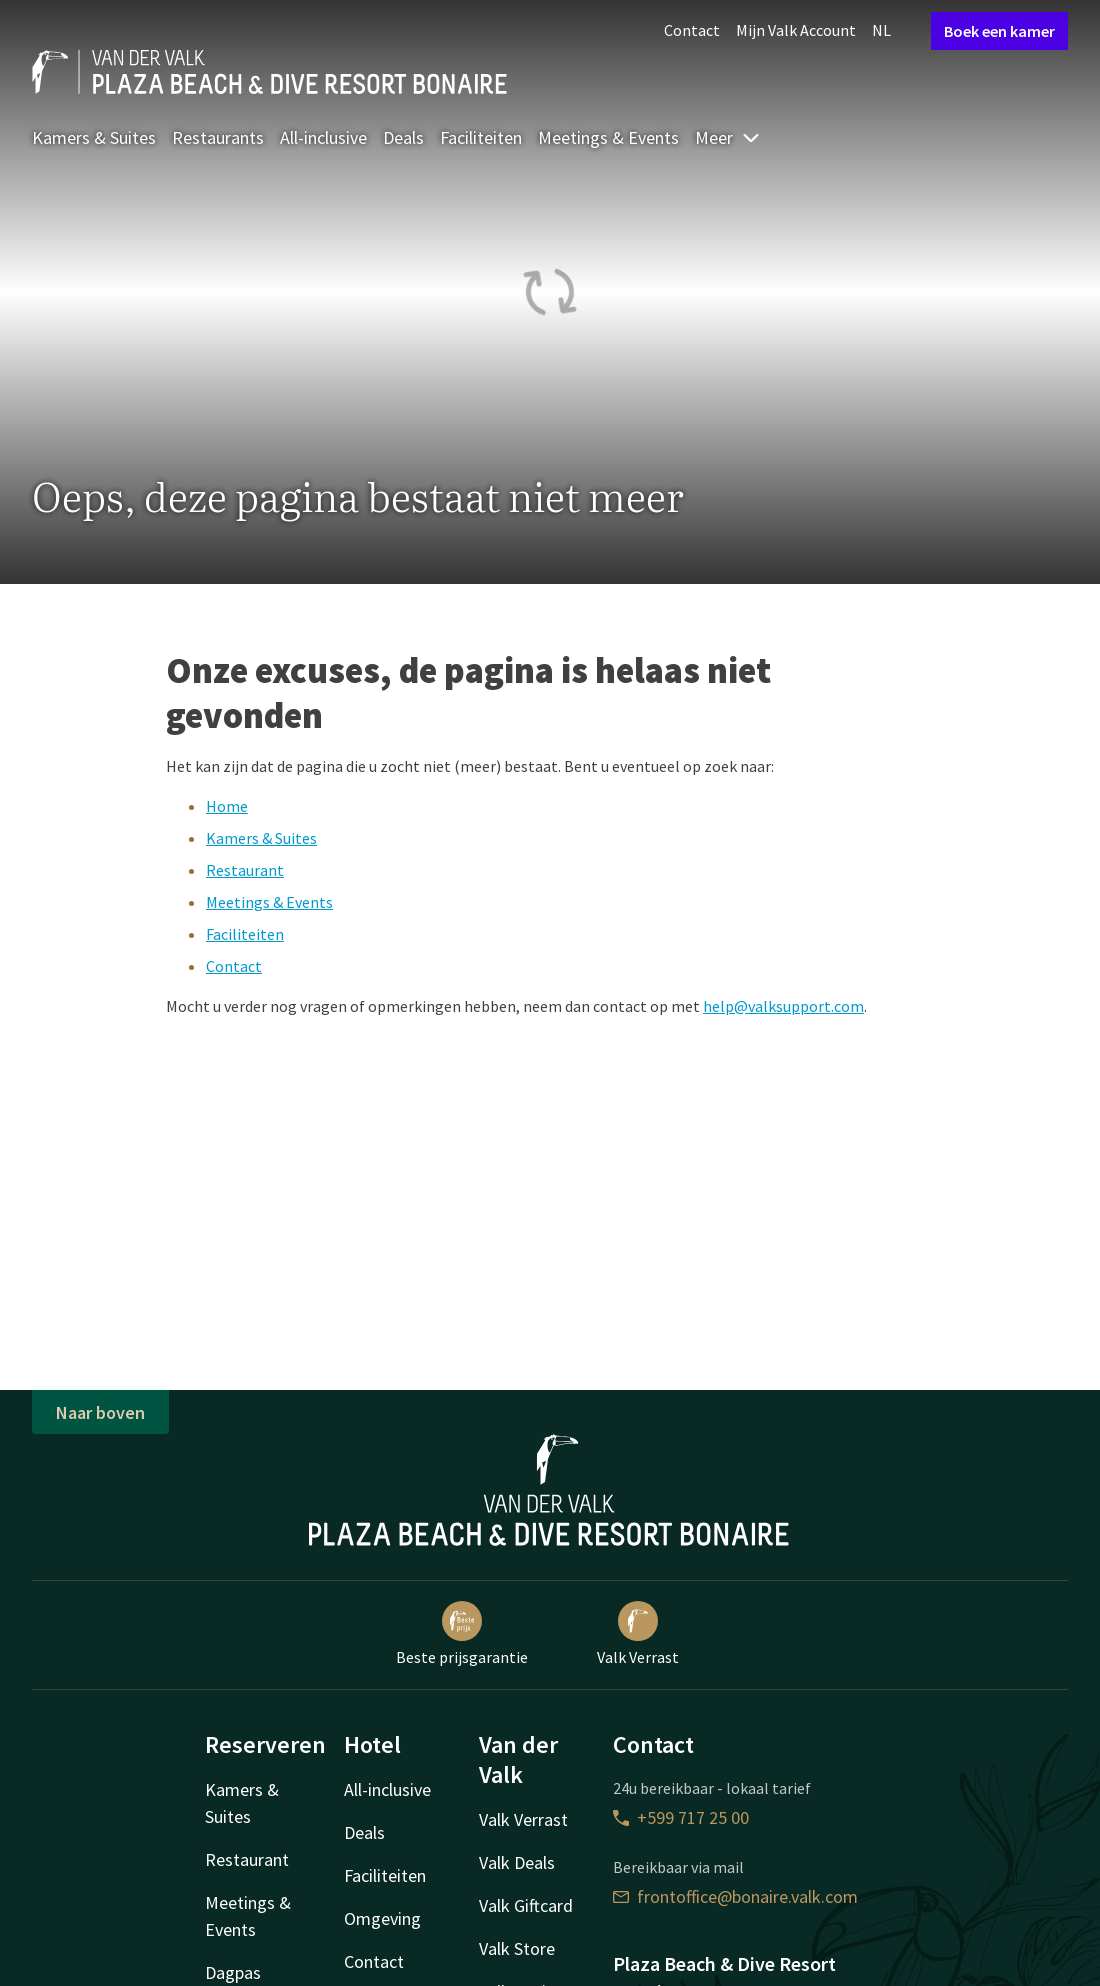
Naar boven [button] (100, 1412)
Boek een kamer (999, 31)
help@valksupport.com (783, 1006)
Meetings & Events (608, 137)
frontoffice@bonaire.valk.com (735, 1896)
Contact (692, 30)
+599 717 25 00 (681, 1817)
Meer (728, 137)
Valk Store (517, 1948)
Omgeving (382, 1918)
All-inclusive (323, 137)
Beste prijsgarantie (462, 1634)
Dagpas (233, 1972)
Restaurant (245, 870)
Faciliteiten (481, 137)
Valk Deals (517, 1862)
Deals (403, 137)
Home (227, 806)
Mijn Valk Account (796, 30)
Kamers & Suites (94, 137)
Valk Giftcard (526, 1905)
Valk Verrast (638, 1634)
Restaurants (218, 137)
